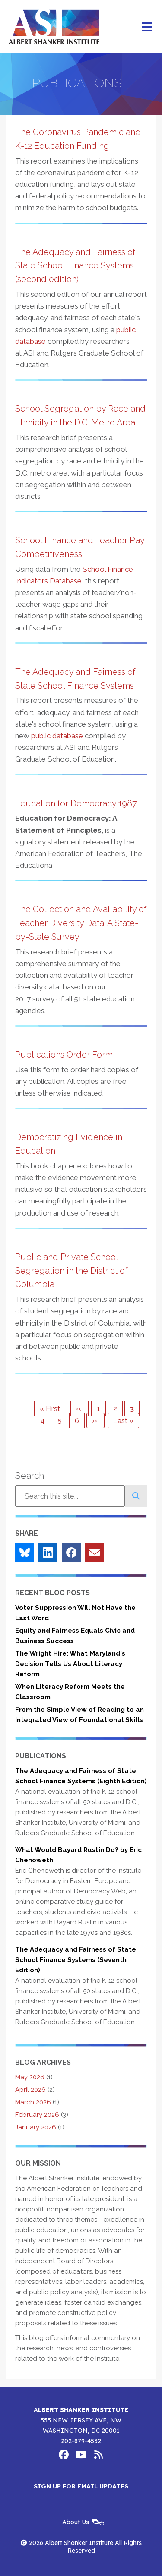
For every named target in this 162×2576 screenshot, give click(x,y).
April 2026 (30, 2090)
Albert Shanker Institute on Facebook (64, 2454)
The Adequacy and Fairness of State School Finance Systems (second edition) (75, 266)
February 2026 (37, 2115)
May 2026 (29, 2077)
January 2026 (35, 2127)
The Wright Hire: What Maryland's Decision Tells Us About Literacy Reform (70, 1664)
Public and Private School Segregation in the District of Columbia (71, 1271)
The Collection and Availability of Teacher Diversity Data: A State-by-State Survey (80, 923)
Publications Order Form (64, 1054)
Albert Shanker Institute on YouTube (81, 2454)
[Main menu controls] (147, 26)
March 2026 (33, 2102)
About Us (75, 2522)
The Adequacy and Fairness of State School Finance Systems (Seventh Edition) (75, 1960)
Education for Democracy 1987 (76, 803)
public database (57, 735)
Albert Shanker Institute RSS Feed (98, 2454)
